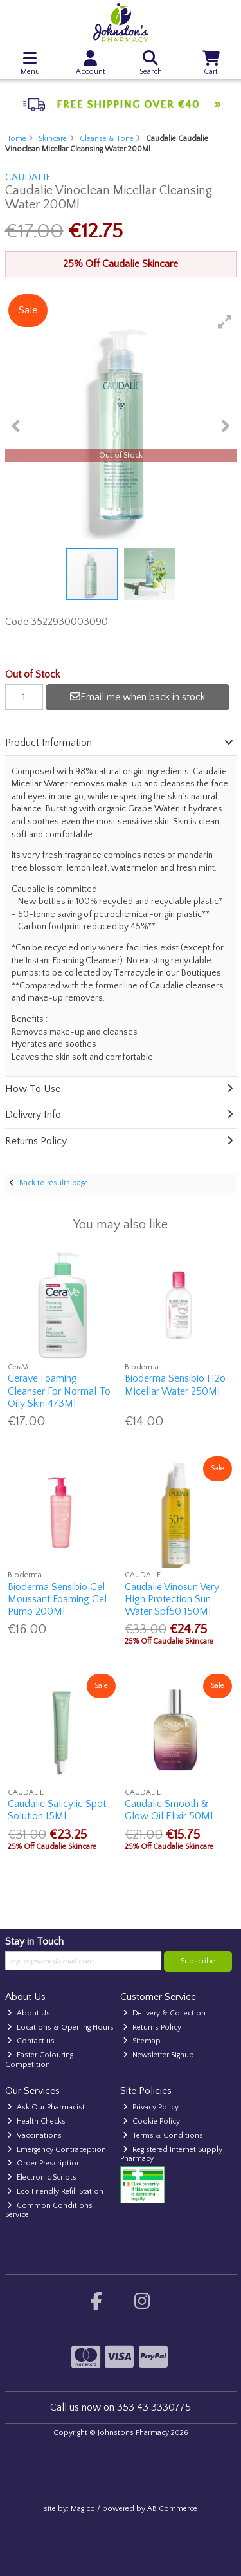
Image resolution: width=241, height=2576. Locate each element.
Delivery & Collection (164, 2013)
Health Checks (36, 2121)
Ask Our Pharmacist (46, 2107)
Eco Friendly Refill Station (55, 2191)
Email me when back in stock (137, 697)
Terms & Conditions (163, 2135)
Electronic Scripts (41, 2177)
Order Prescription (44, 2163)
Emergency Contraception (56, 2149)
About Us (28, 2013)
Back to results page (53, 1183)
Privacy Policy (151, 2107)
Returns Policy (152, 2027)
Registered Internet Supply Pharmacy (171, 2154)
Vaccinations (34, 2135)
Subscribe (198, 1961)
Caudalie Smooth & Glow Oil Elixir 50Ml (169, 1810)
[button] (225, 321)
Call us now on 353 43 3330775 (120, 2407)
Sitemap (142, 2041)
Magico (83, 2509)
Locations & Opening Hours (60, 2027)
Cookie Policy (151, 2121)
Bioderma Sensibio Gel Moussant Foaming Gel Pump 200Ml (57, 1599)
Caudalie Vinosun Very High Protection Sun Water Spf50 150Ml (172, 1599)
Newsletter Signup (158, 2055)
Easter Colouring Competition (39, 2059)
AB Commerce (172, 2509)
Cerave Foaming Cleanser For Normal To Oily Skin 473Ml (59, 1391)
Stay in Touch (34, 1941)
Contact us (31, 2041)
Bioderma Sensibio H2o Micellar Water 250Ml (175, 1384)
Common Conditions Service (49, 2210)
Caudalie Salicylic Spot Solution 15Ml (57, 1810)
